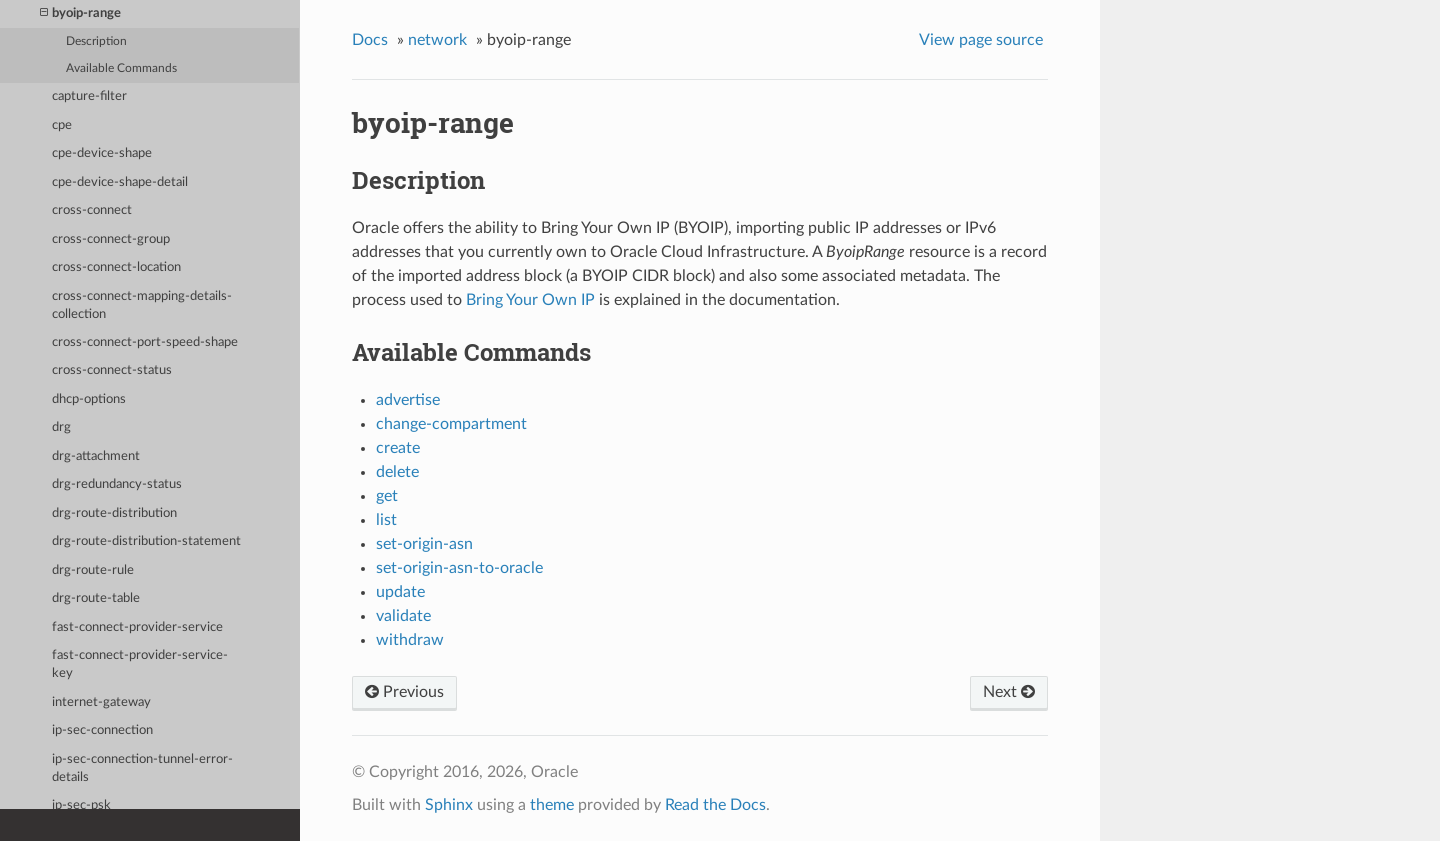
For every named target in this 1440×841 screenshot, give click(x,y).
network (437, 40)
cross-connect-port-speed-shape (145, 342)
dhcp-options (89, 399)
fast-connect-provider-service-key (140, 664)
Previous (404, 692)
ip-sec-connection (102, 730)
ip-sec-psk (81, 805)
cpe (62, 125)
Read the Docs (715, 805)
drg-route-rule (93, 570)
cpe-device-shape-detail (120, 182)
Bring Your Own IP (530, 300)
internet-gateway (101, 702)
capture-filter (89, 96)
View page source (981, 40)
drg (61, 427)
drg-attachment (96, 456)
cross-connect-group (111, 239)
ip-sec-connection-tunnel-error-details (142, 768)
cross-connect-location (116, 267)
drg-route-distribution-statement (146, 541)
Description (96, 41)
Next (1009, 692)
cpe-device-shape (102, 153)
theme (552, 805)
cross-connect (92, 210)
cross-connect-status (112, 370)
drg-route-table (96, 598)
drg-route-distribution (114, 513)
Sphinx (449, 805)
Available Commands (121, 68)
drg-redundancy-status (117, 484)
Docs (370, 40)
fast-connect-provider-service (137, 627)
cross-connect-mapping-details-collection (142, 305)
